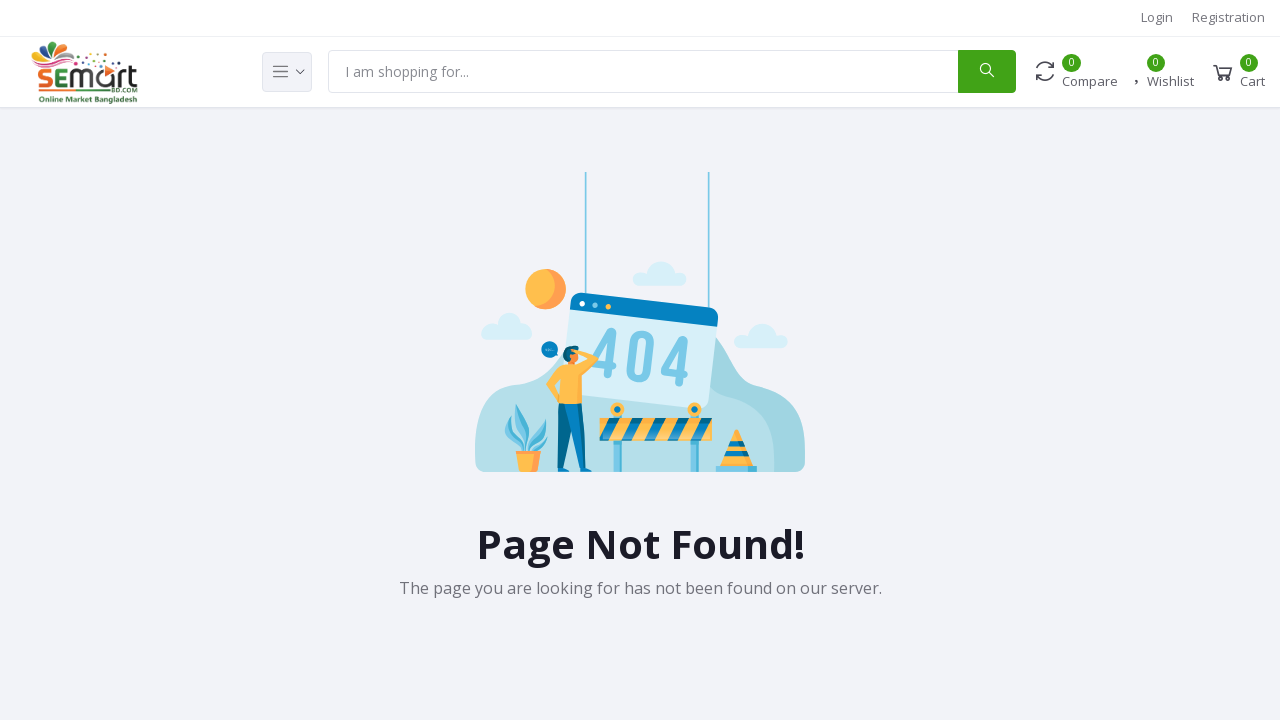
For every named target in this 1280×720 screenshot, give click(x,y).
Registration (1228, 17)
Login (1157, 17)
